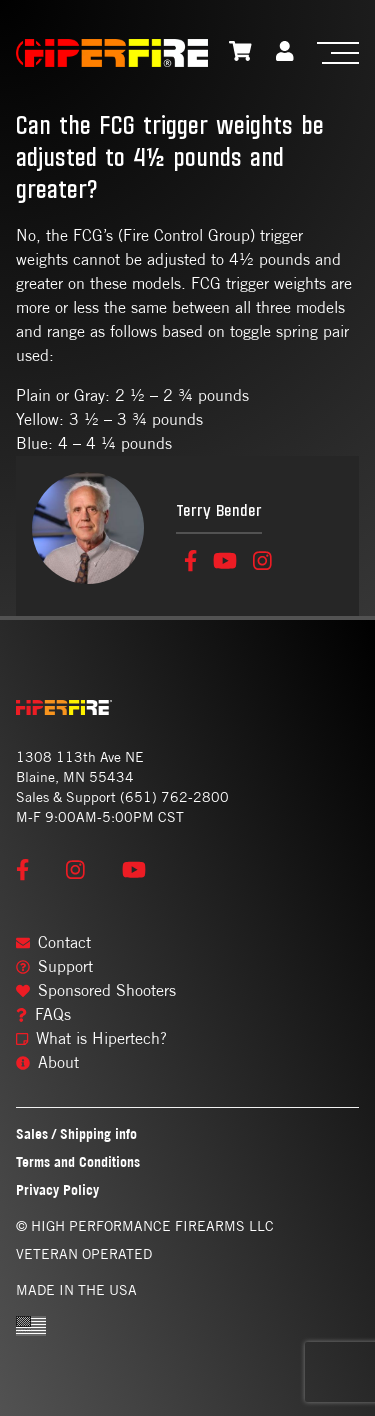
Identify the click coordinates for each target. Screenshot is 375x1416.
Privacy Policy (57, 1189)
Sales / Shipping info (76, 1133)
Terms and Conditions (78, 1161)
